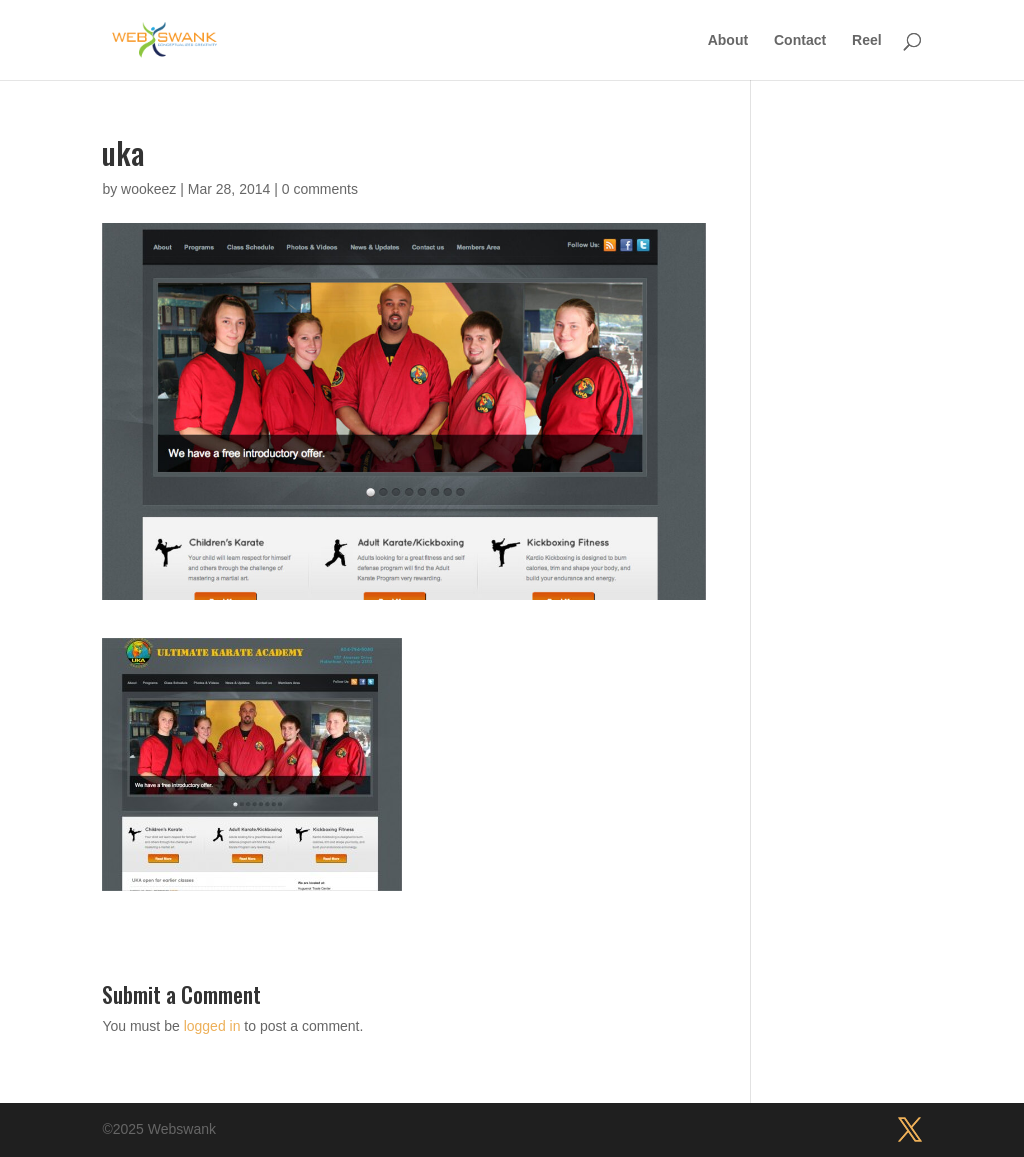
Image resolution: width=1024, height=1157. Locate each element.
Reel (867, 40)
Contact (800, 40)
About (728, 40)
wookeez (148, 189)
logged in (212, 1026)
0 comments (320, 189)
